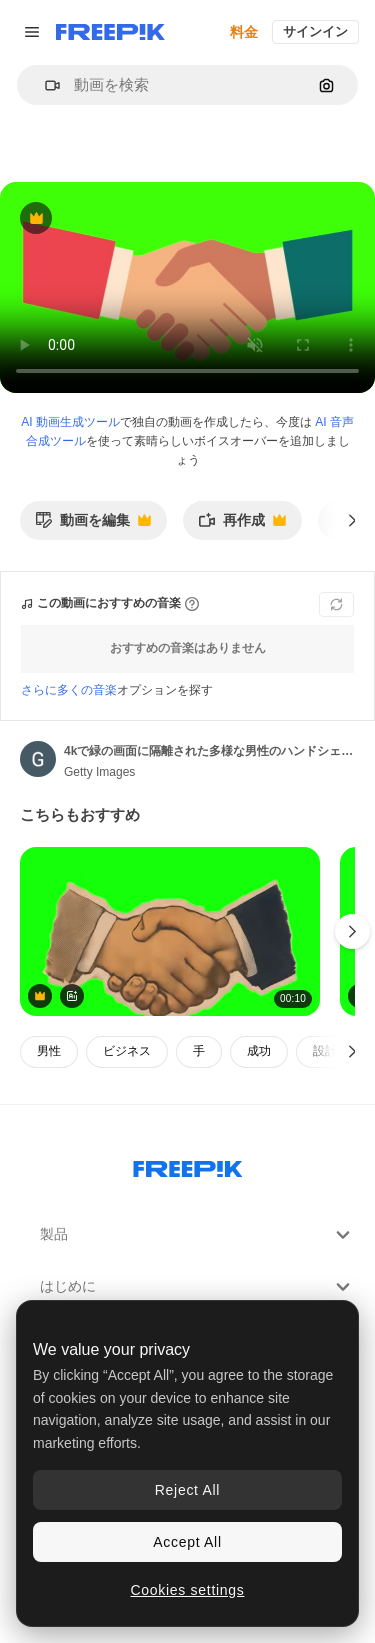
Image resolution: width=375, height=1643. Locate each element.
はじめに (197, 1287)
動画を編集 (93, 525)
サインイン (315, 31)
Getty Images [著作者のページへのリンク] (99, 772)
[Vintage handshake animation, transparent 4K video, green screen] (170, 931)
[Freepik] (110, 32)
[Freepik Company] (188, 1165)
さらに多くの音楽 (69, 690)
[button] (44, 85)
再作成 (242, 525)
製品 (197, 1235)
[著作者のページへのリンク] (38, 759)
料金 (244, 32)
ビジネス (127, 1051)
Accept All (187, 1542)
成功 (259, 1051)
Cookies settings (188, 1590)
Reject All (187, 1490)
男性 (49, 1051)
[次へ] (352, 520)
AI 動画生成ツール (70, 422)
